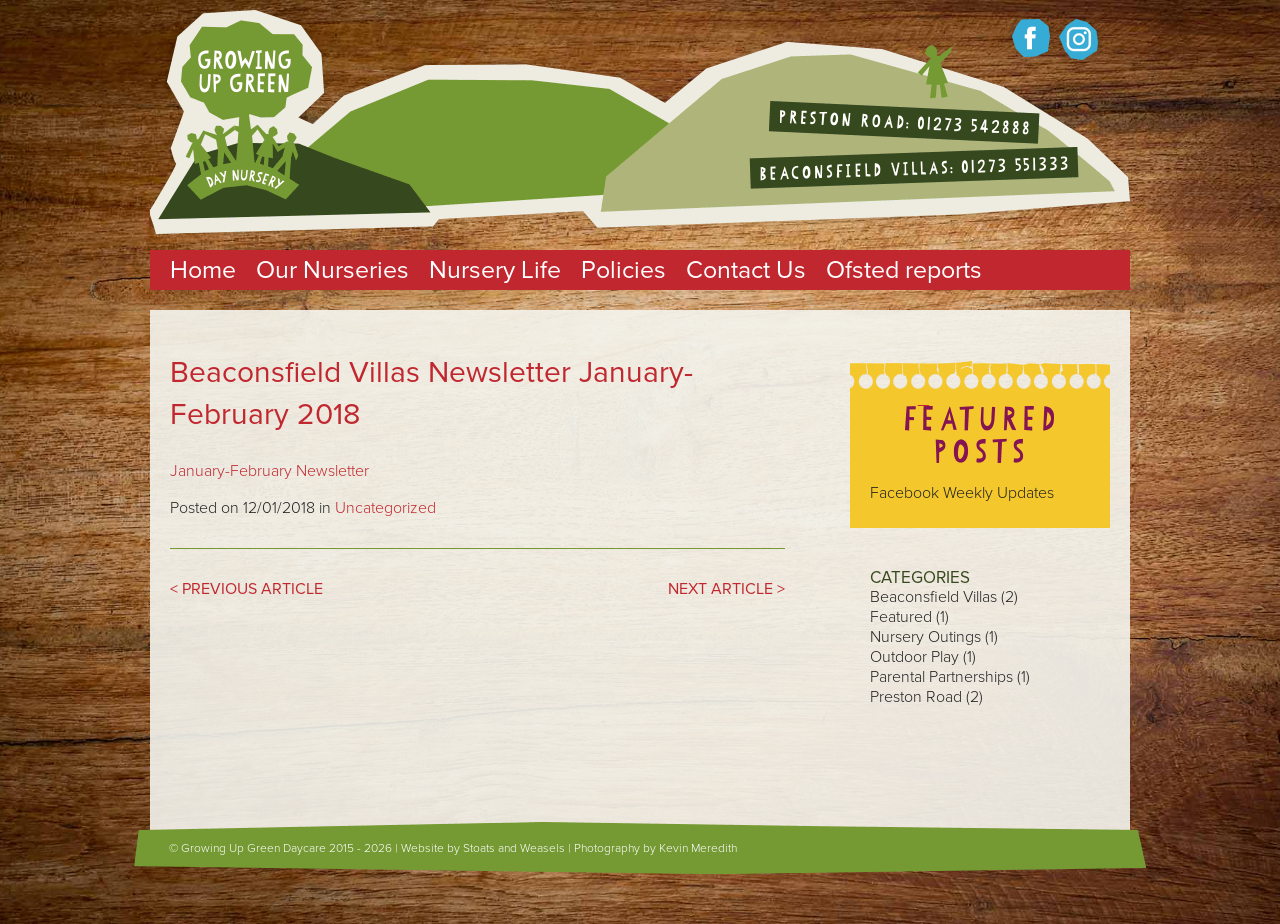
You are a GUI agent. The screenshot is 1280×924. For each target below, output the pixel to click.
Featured (901, 617)
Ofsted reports (904, 270)
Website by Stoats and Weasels (483, 848)
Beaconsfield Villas (933, 597)
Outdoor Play (914, 657)
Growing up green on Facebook (1031, 38)
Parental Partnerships (941, 677)
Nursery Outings (925, 637)
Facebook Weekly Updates (962, 493)
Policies (623, 270)
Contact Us (746, 270)
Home (203, 270)
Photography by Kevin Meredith (655, 848)
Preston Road (916, 697)
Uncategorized (385, 508)
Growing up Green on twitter (1078, 39)
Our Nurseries (332, 270)
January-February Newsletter (269, 471)
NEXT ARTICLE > (726, 589)
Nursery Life (495, 270)
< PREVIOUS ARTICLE (246, 589)
